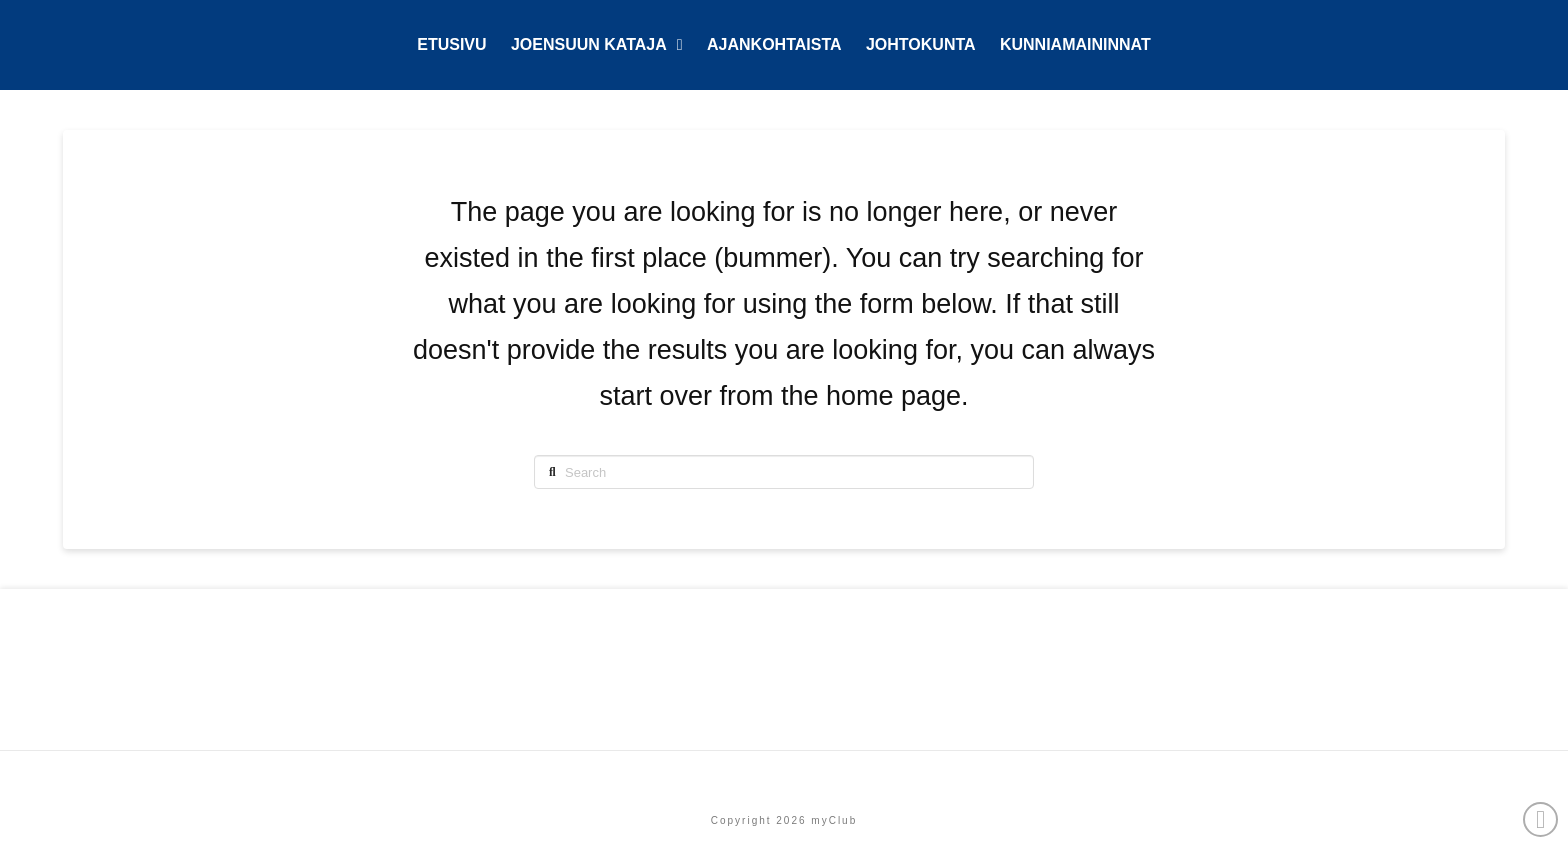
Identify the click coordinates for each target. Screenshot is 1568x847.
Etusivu (783, 777)
